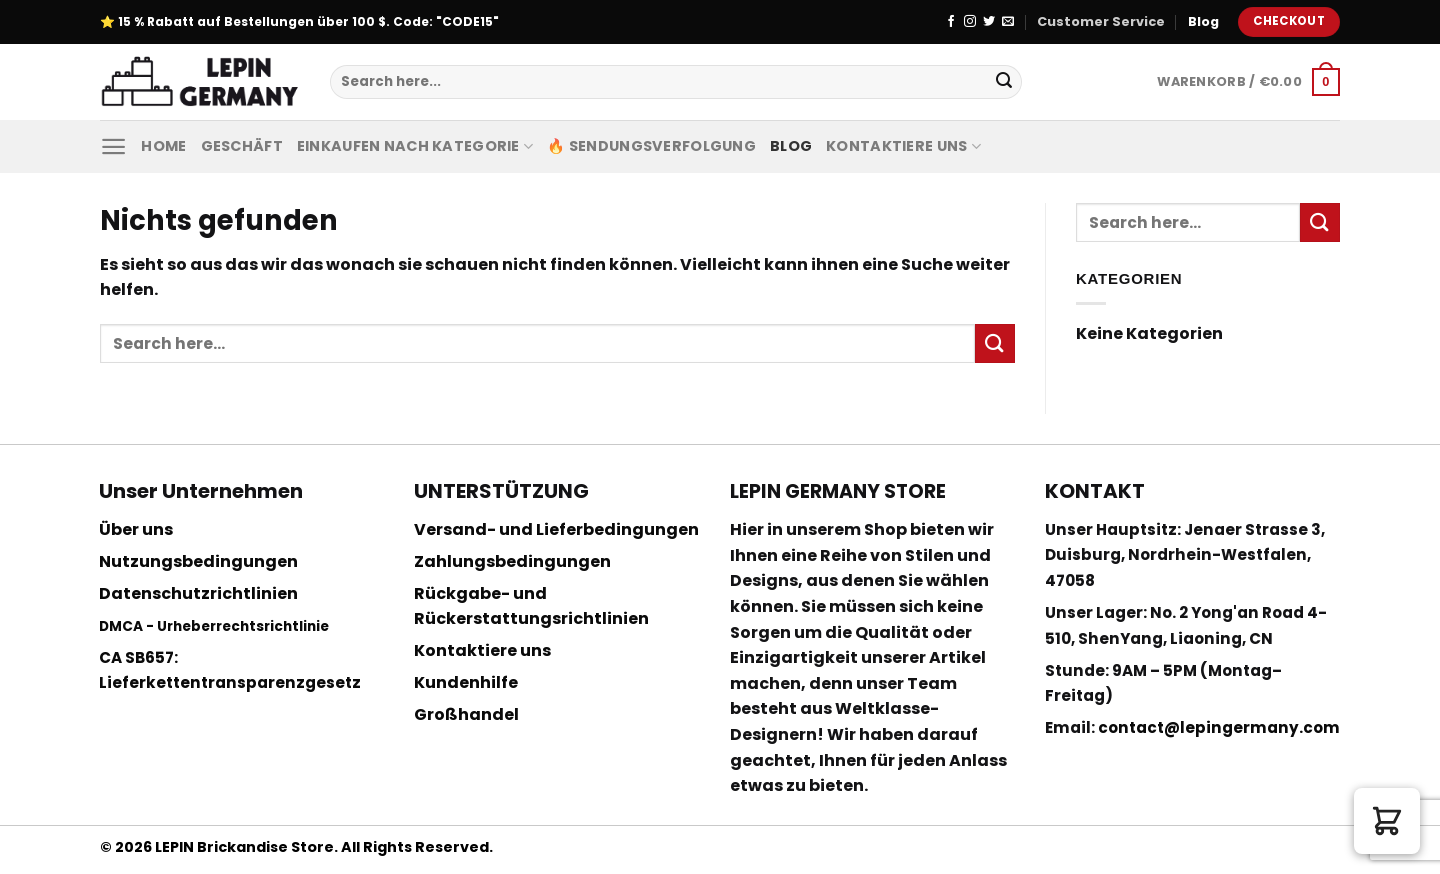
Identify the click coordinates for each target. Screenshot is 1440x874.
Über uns (136, 529)
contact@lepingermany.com (1219, 727)
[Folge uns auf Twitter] (989, 22)
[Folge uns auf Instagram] (970, 22)
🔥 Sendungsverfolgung (651, 146)
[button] (1387, 821)
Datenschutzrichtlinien (198, 593)
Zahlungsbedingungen (512, 561)
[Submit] (1004, 82)
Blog (1203, 21)
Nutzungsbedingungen (198, 561)
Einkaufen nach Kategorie (415, 146)
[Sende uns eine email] (1008, 22)
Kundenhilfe (466, 682)
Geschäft (242, 146)
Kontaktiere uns (903, 146)
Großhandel (466, 714)
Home (163, 146)
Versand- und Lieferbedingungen (556, 529)
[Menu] (113, 146)
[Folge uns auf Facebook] (951, 22)
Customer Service (1101, 21)
